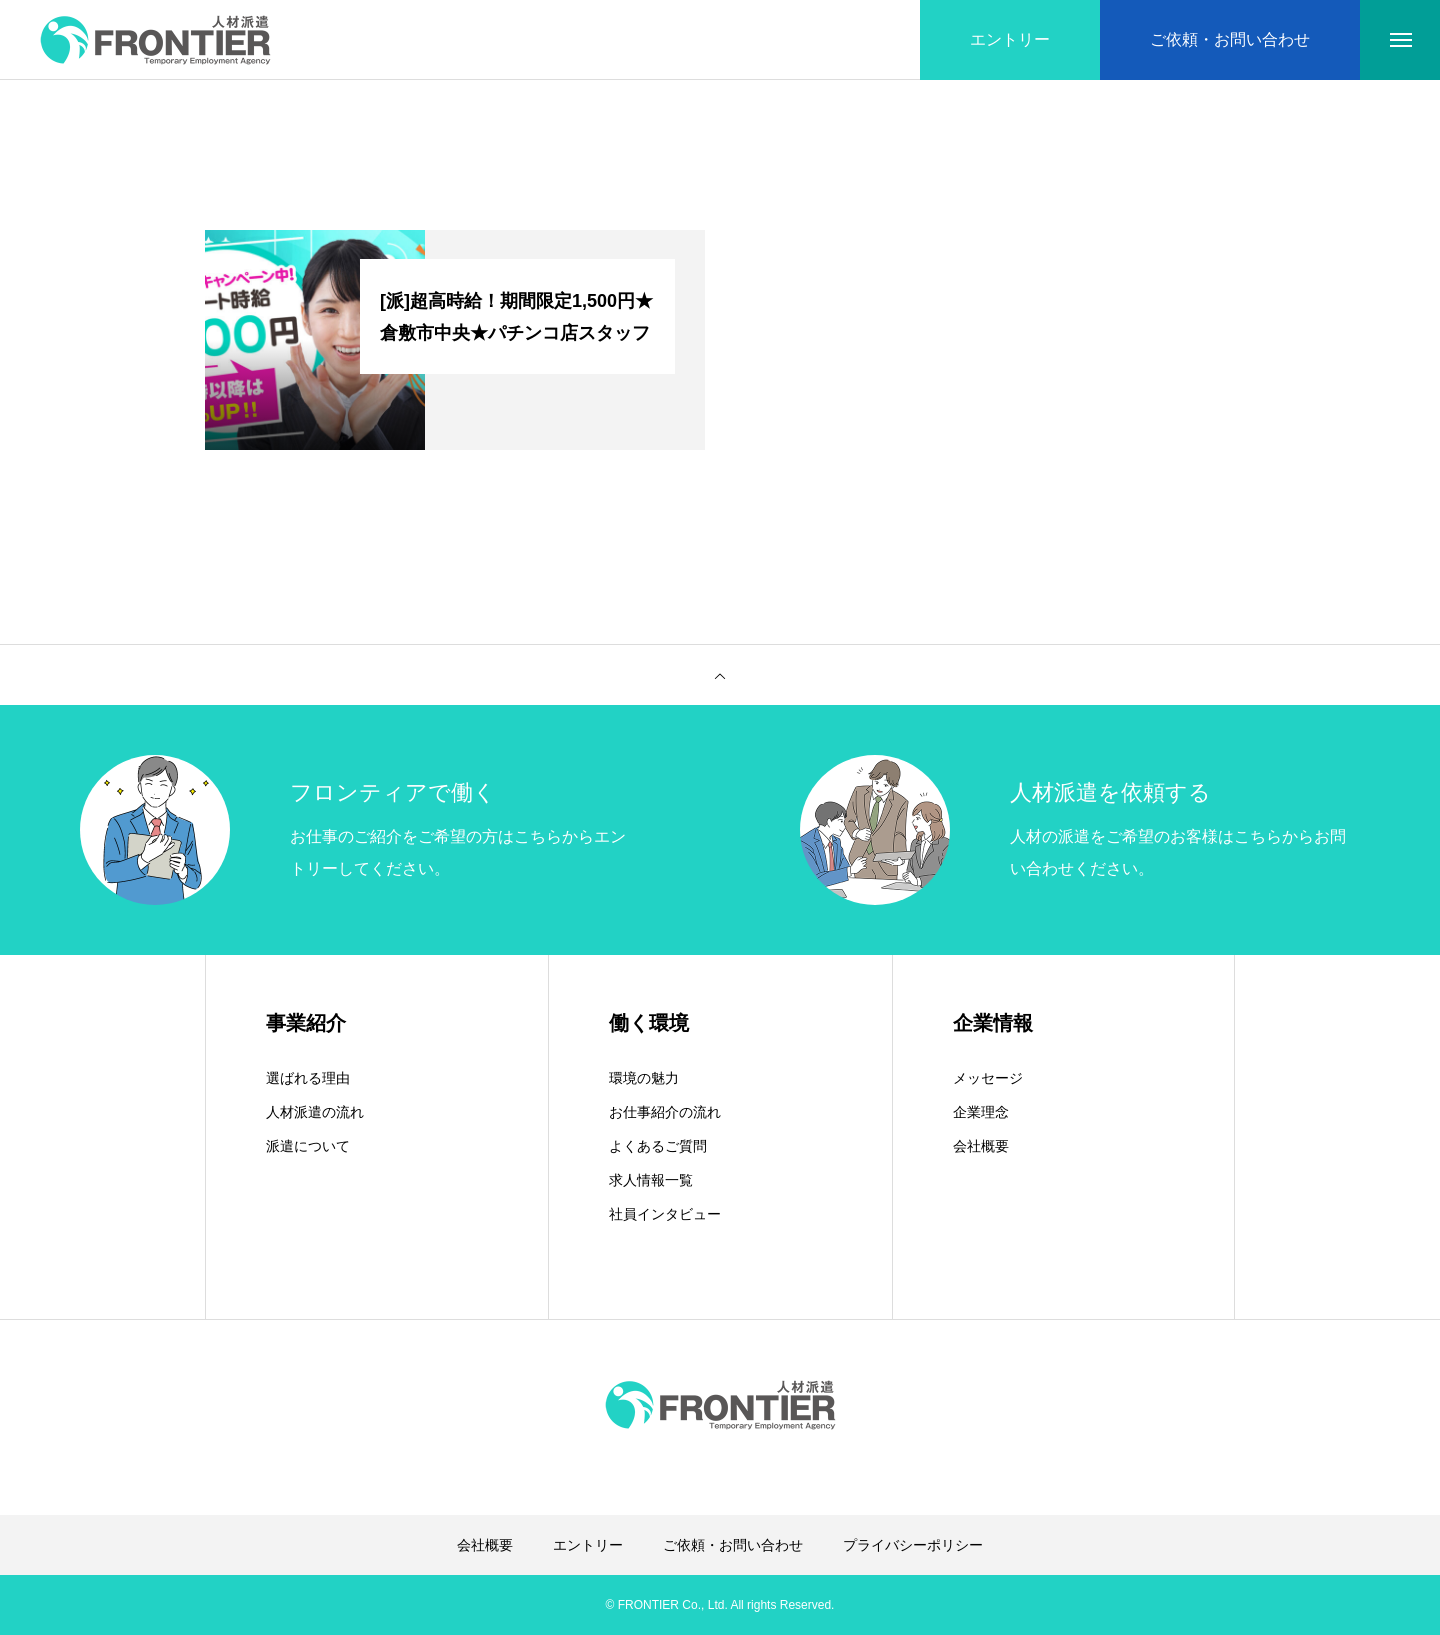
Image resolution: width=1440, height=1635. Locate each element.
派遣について (308, 1146)
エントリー (588, 1545)
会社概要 (981, 1146)
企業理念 (981, 1112)
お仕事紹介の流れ (665, 1112)
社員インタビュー (665, 1214)
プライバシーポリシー (913, 1545)
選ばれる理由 (308, 1078)
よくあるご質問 (658, 1146)
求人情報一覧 (651, 1180)
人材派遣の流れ (315, 1112)
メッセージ (988, 1078)
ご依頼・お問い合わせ (733, 1545)
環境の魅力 (644, 1078)
